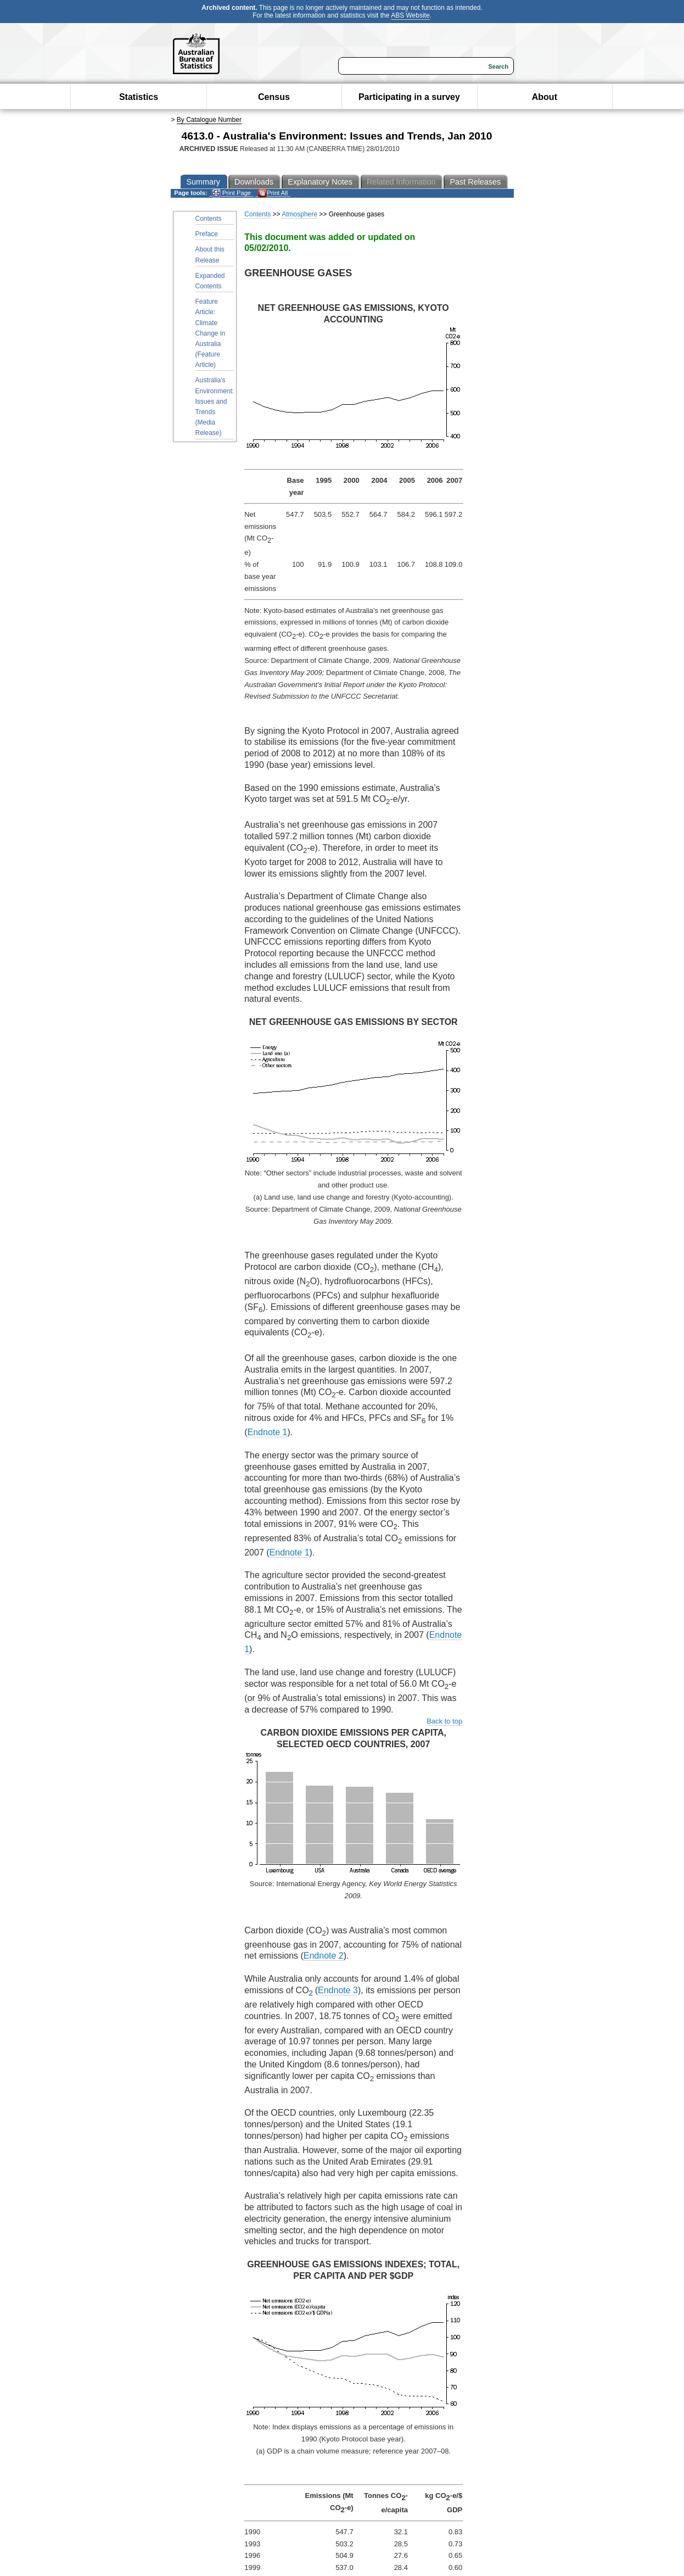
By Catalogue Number (209, 120)
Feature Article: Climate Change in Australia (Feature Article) (210, 333)
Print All (273, 193)
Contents (208, 218)
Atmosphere (299, 214)
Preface (206, 234)
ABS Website (410, 15)
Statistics (138, 97)
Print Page (231, 193)
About (544, 97)
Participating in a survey (409, 97)
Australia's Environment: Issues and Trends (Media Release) (214, 406)
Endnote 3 (338, 1990)
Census (274, 97)
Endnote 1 (268, 1432)
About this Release (210, 255)
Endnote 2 (324, 1955)
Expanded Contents (210, 281)
